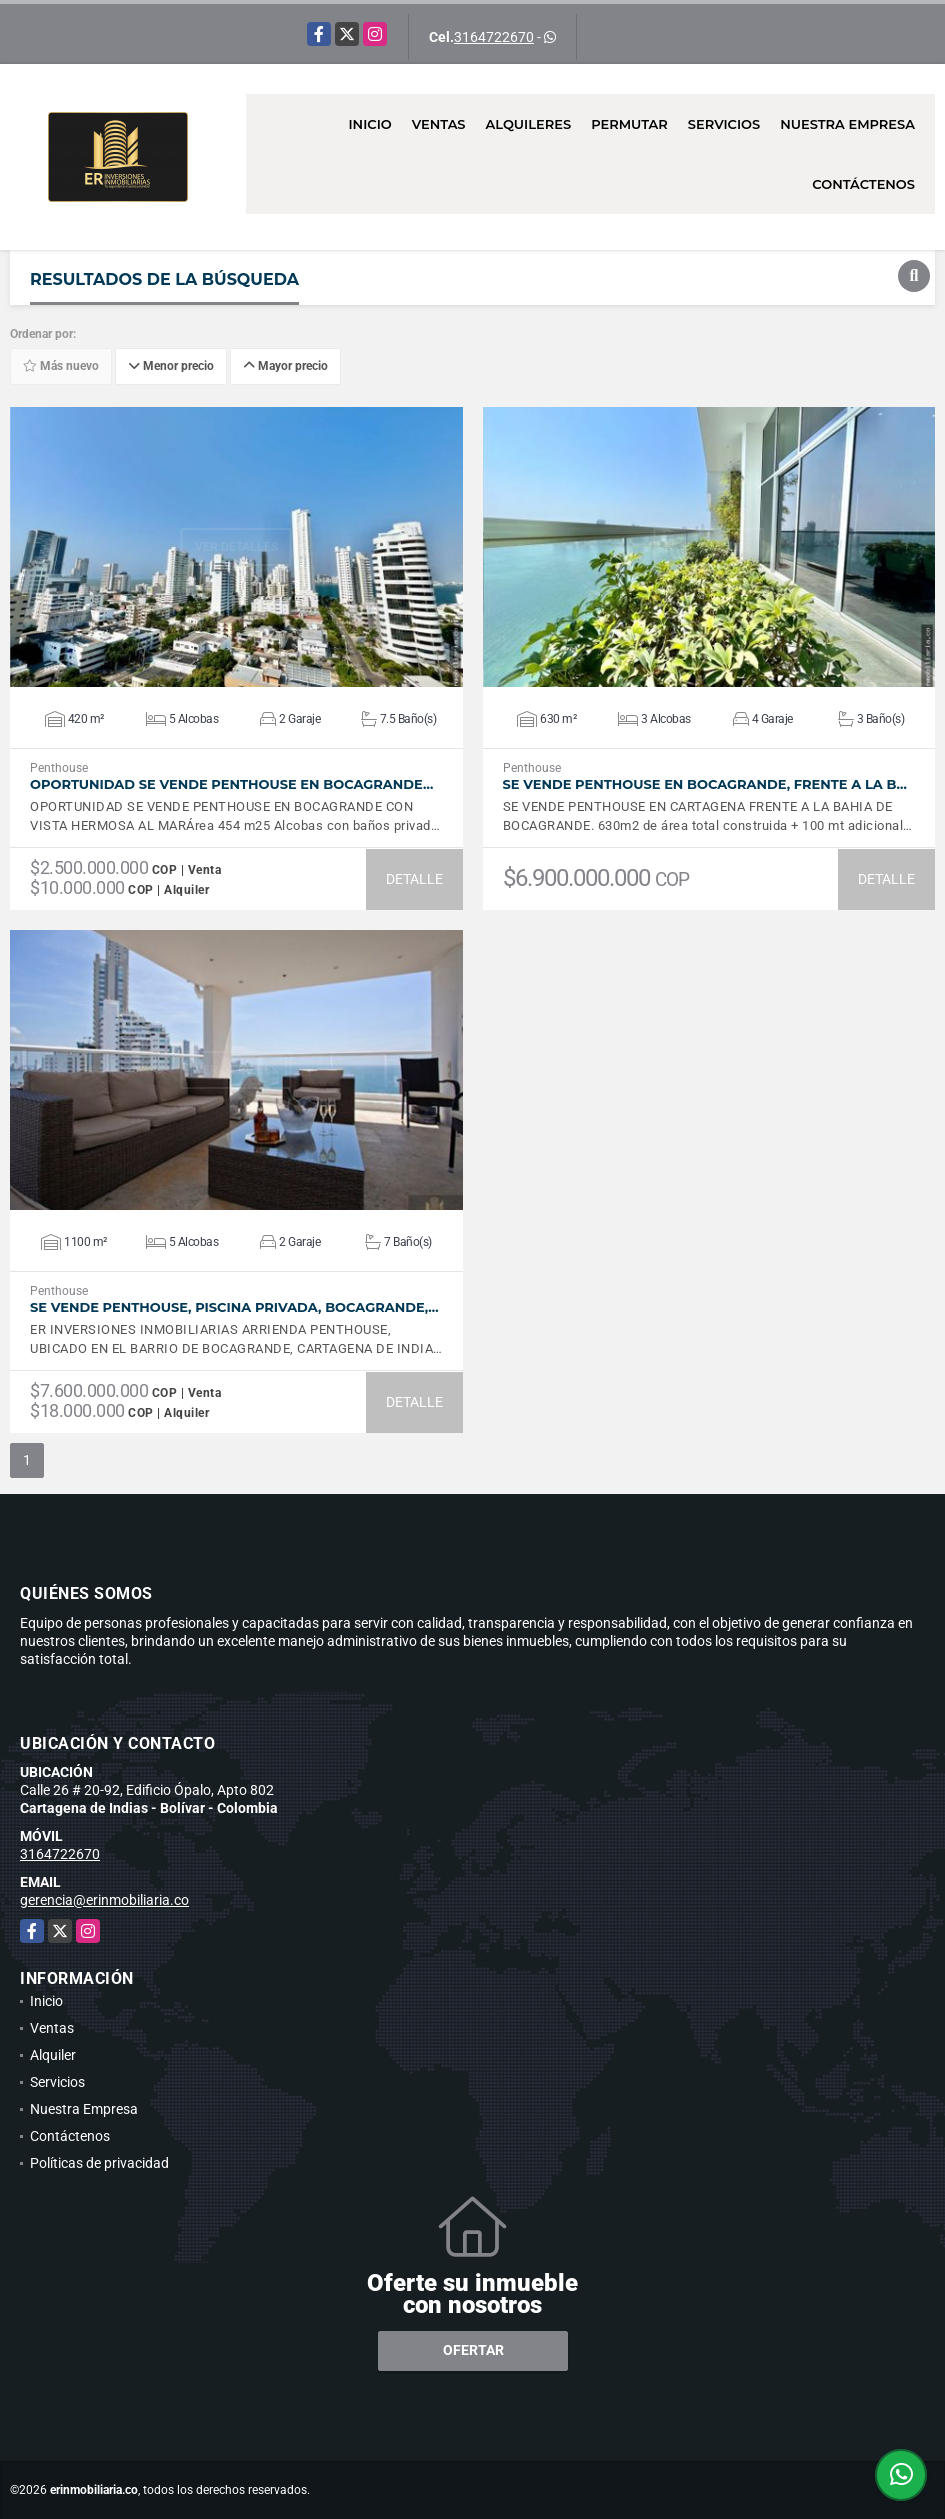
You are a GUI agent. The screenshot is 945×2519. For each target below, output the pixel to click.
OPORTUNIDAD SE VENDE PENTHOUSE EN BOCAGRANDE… (231, 784)
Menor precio (171, 366)
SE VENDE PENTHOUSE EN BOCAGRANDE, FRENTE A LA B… (705, 784)
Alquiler (53, 2055)
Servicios (724, 124)
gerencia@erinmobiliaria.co (104, 1900)
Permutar (629, 124)
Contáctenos (863, 184)
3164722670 (494, 37)
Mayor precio (285, 366)
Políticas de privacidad (99, 2163)
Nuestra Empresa (847, 124)
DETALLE (414, 879)
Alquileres (529, 124)
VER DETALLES (236, 547)
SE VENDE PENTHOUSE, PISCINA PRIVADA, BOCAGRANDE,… (234, 1307)
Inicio (369, 124)
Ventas (439, 124)
